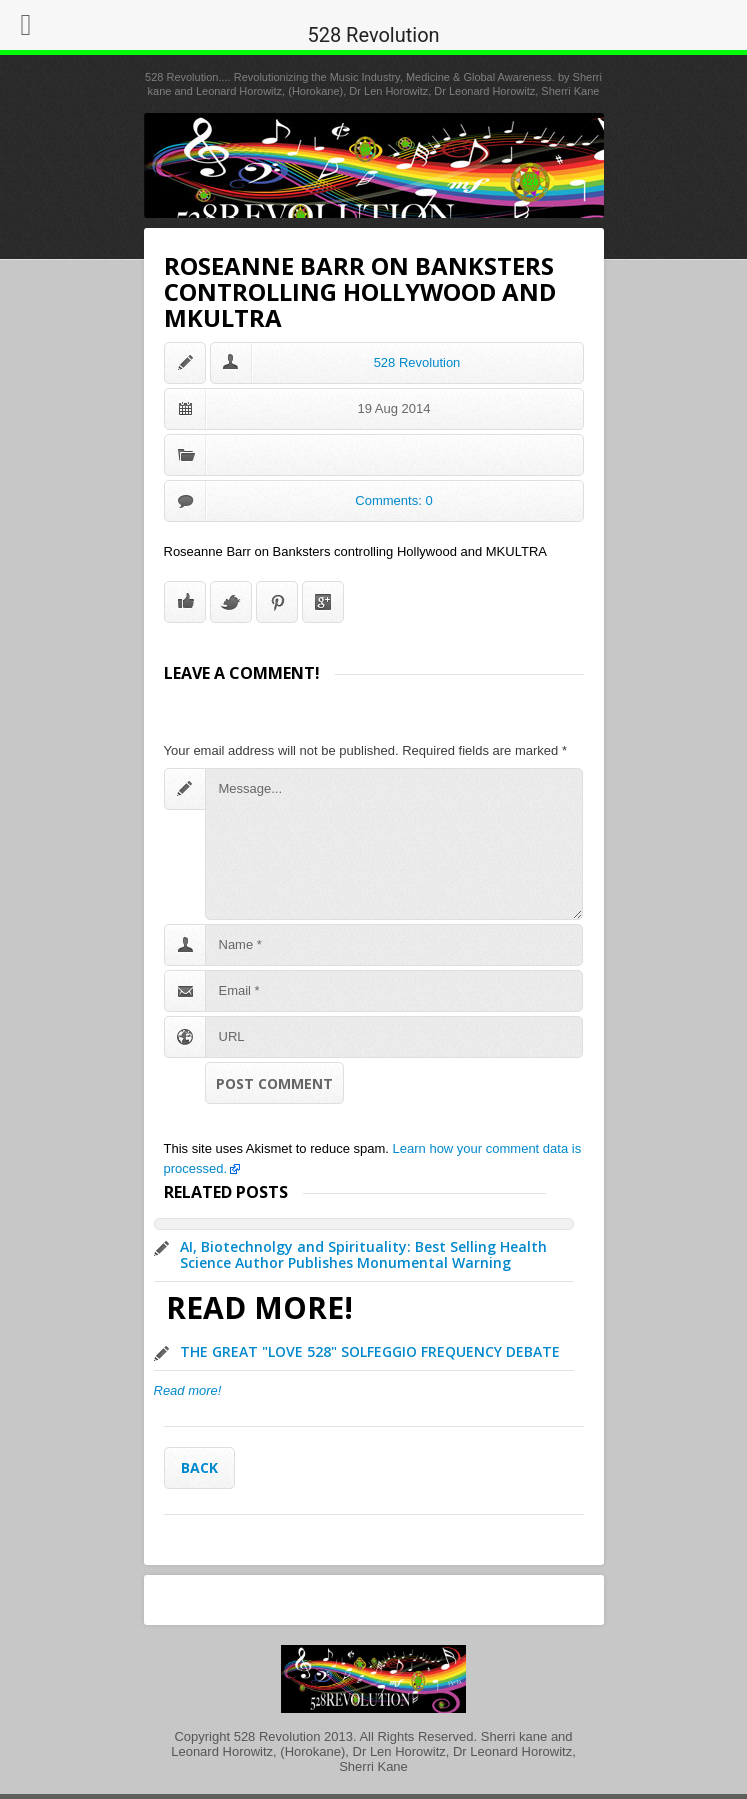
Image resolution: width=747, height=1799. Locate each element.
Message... (394, 844)
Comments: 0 (393, 500)
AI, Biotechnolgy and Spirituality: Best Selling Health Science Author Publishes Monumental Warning (363, 1254)
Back (199, 1467)
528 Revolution (417, 362)
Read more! (188, 1390)
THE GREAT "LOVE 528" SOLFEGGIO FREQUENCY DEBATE (370, 1351)
